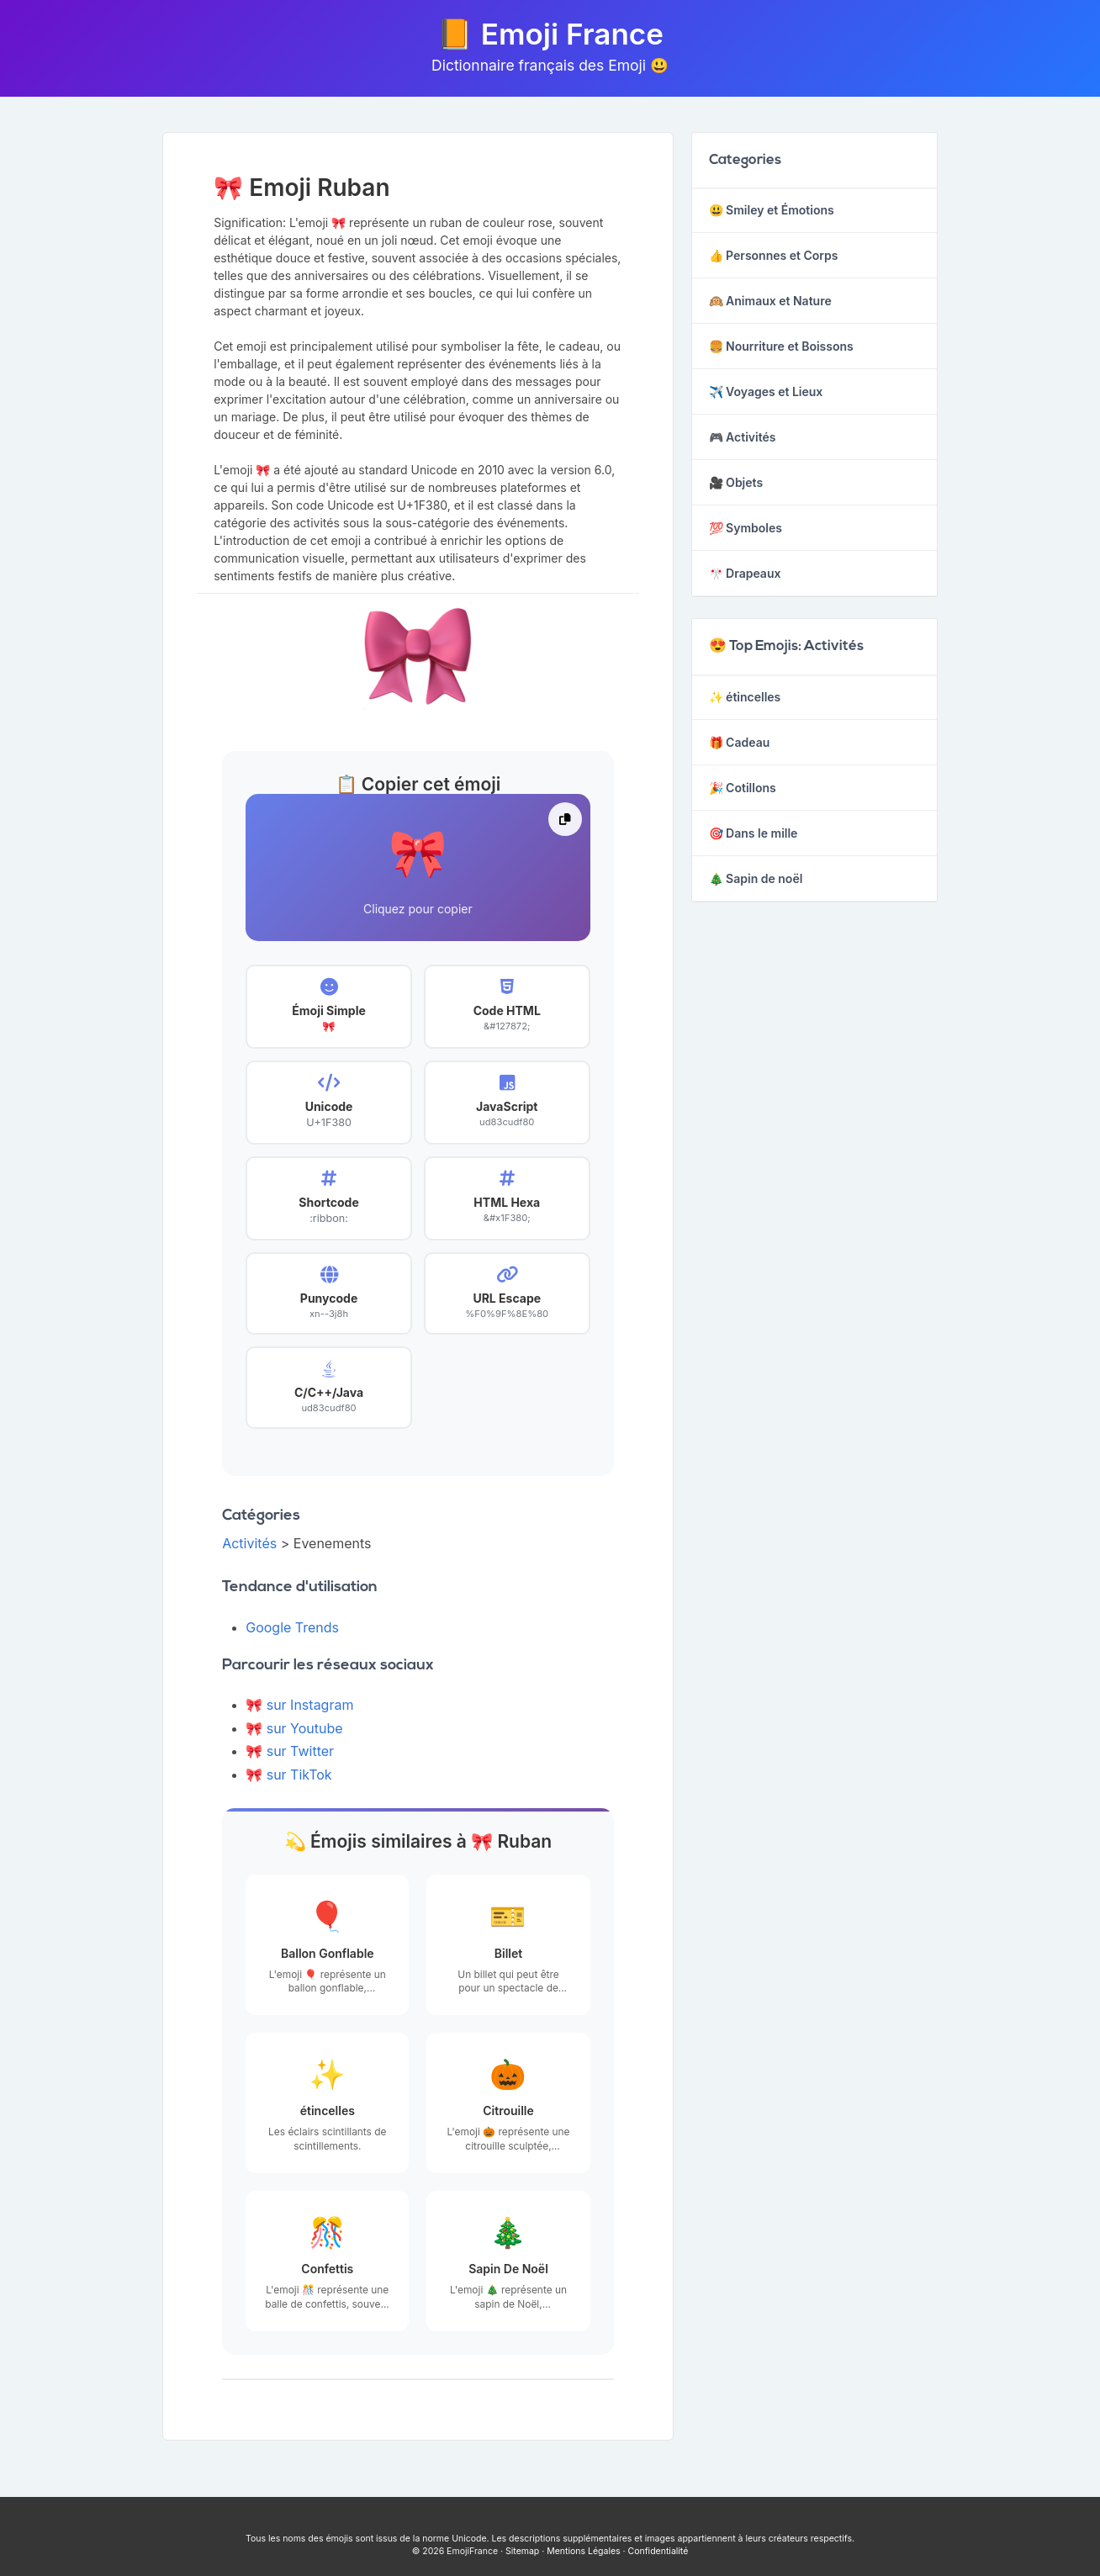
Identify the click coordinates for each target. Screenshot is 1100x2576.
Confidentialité (658, 2551)
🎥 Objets (736, 482)
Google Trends (292, 1627)
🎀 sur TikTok (288, 1774)
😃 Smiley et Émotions (771, 210)
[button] (418, 867)
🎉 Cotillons (742, 787)
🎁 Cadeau (739, 742)
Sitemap (522, 2551)
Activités (249, 1543)
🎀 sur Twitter (290, 1751)
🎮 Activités (742, 437)
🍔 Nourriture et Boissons (781, 346)
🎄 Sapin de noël (756, 878)
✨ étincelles (745, 697)
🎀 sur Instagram (299, 1704)
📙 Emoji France (550, 33)
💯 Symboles (745, 528)
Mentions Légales (583, 2551)
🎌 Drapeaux (745, 573)
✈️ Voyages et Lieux (766, 391)
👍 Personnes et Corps (773, 255)
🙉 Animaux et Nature (770, 301)
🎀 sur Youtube (294, 1728)
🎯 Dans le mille (753, 833)
